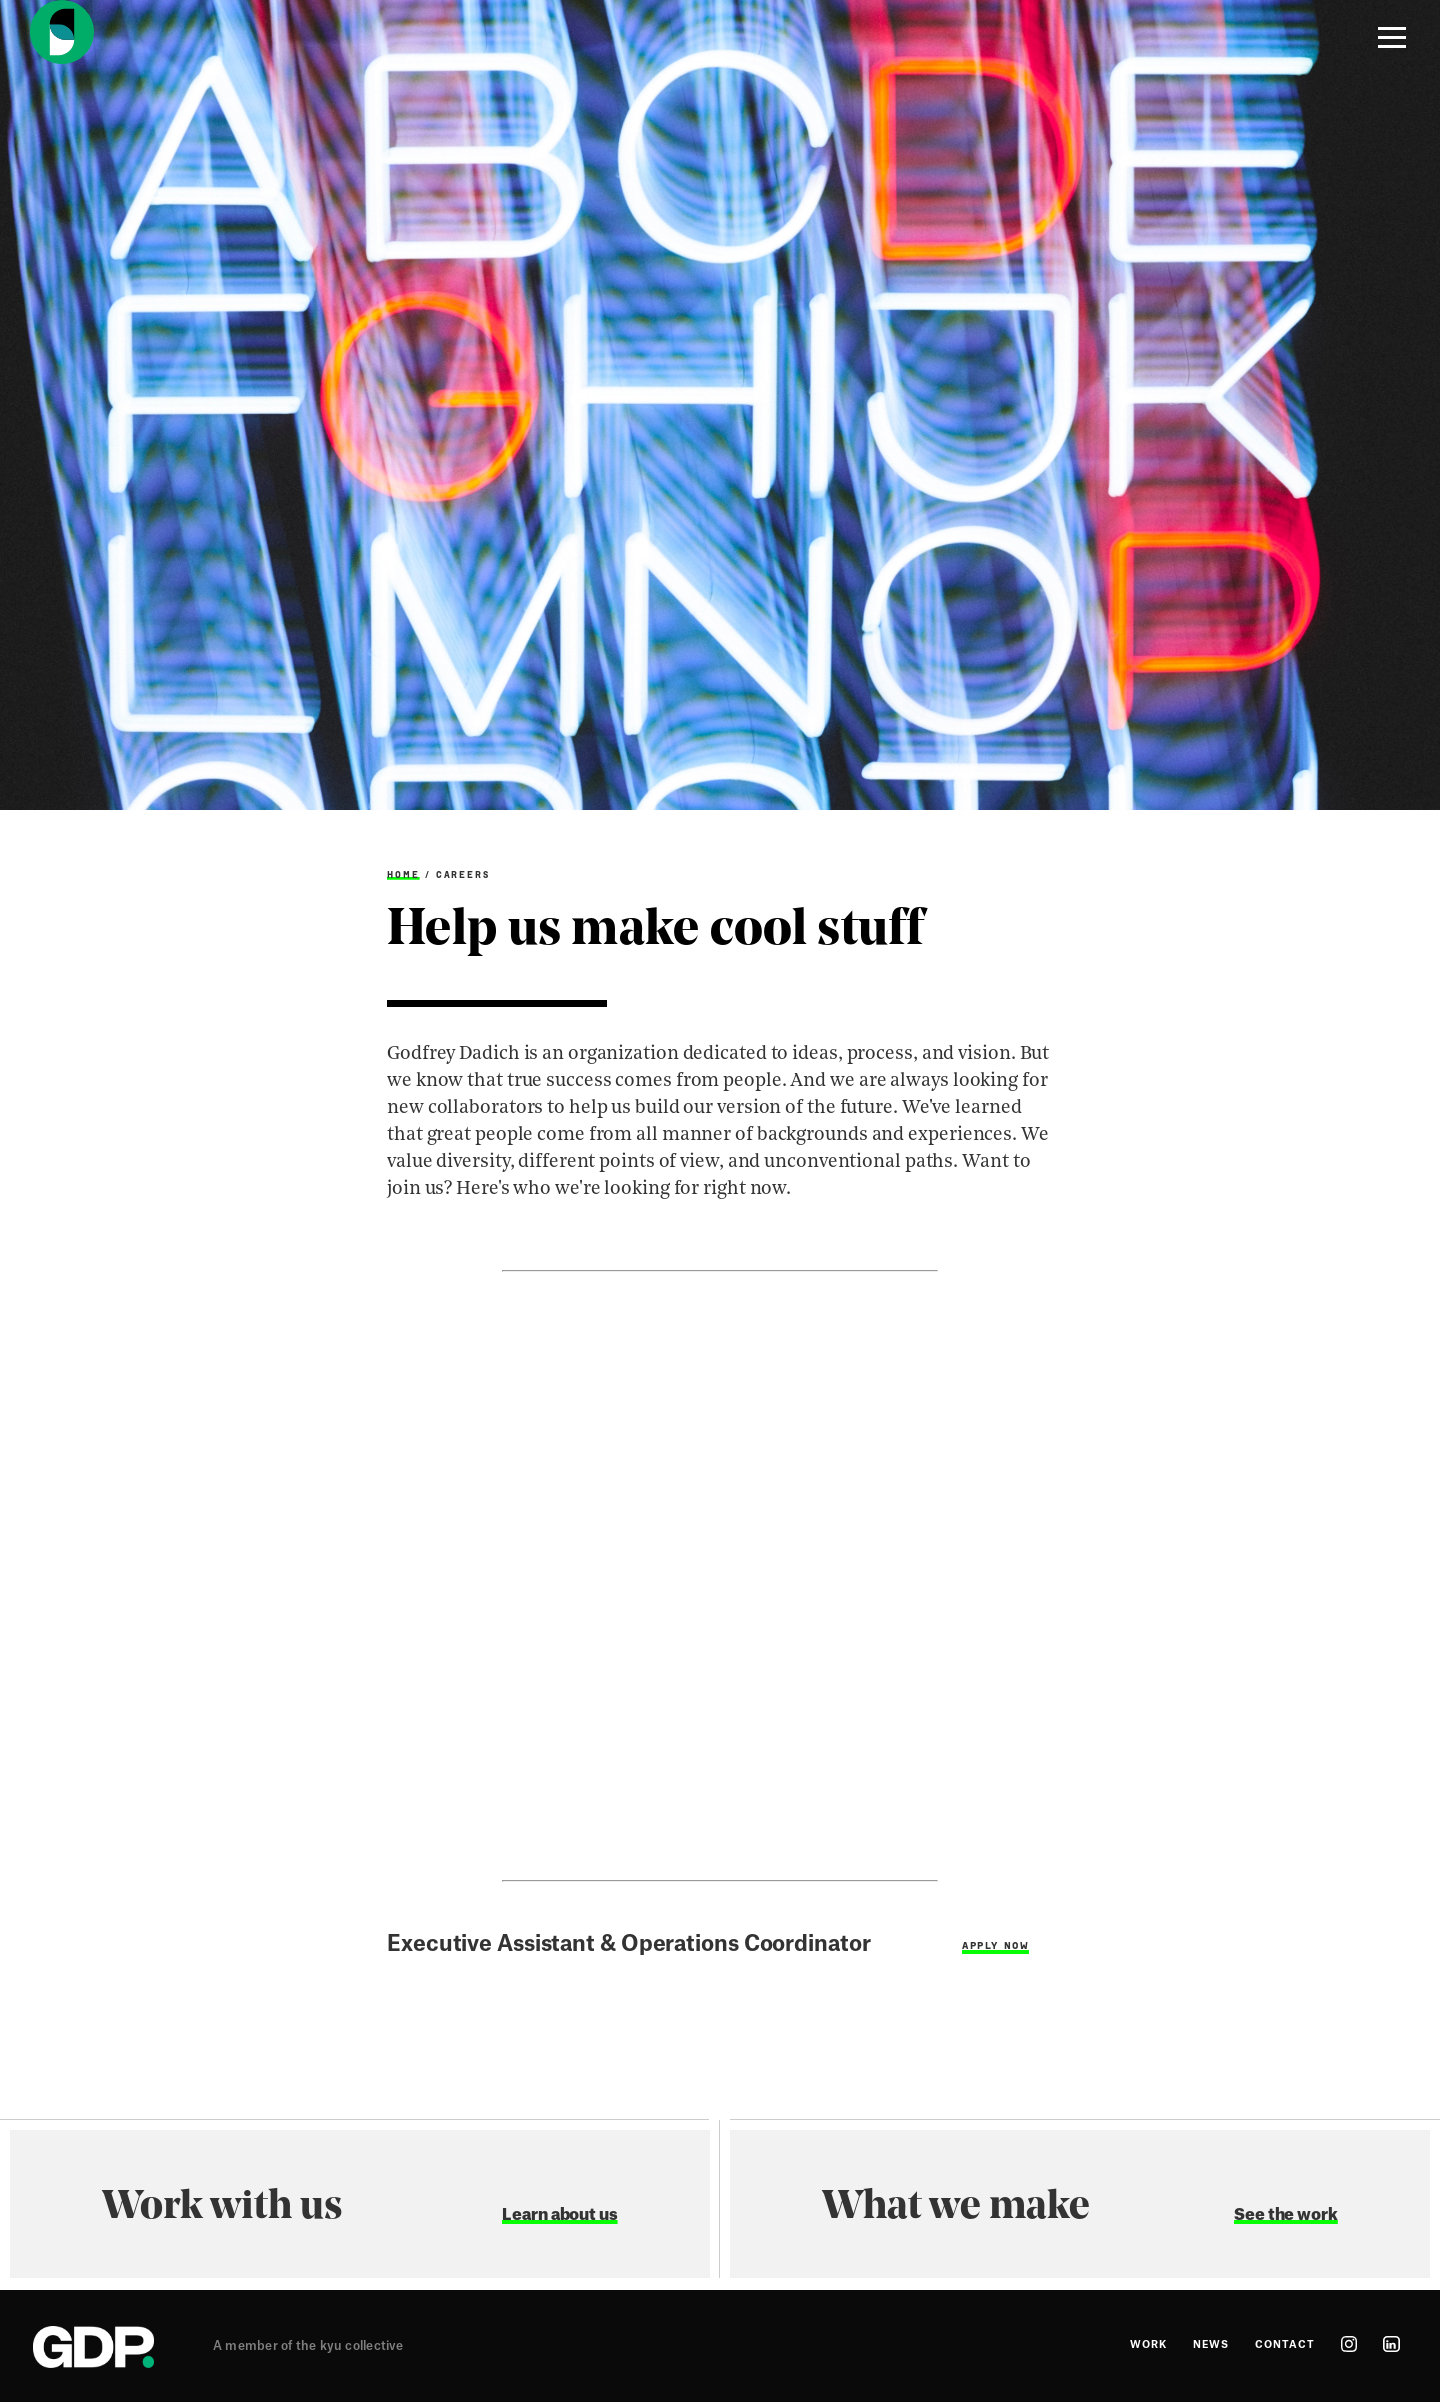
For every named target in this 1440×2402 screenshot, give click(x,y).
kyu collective (362, 2346)
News (1211, 2345)
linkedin (1391, 2344)
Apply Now (995, 1945)
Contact (1285, 2345)
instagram (1349, 2344)
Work (1148, 2345)
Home (403, 874)
